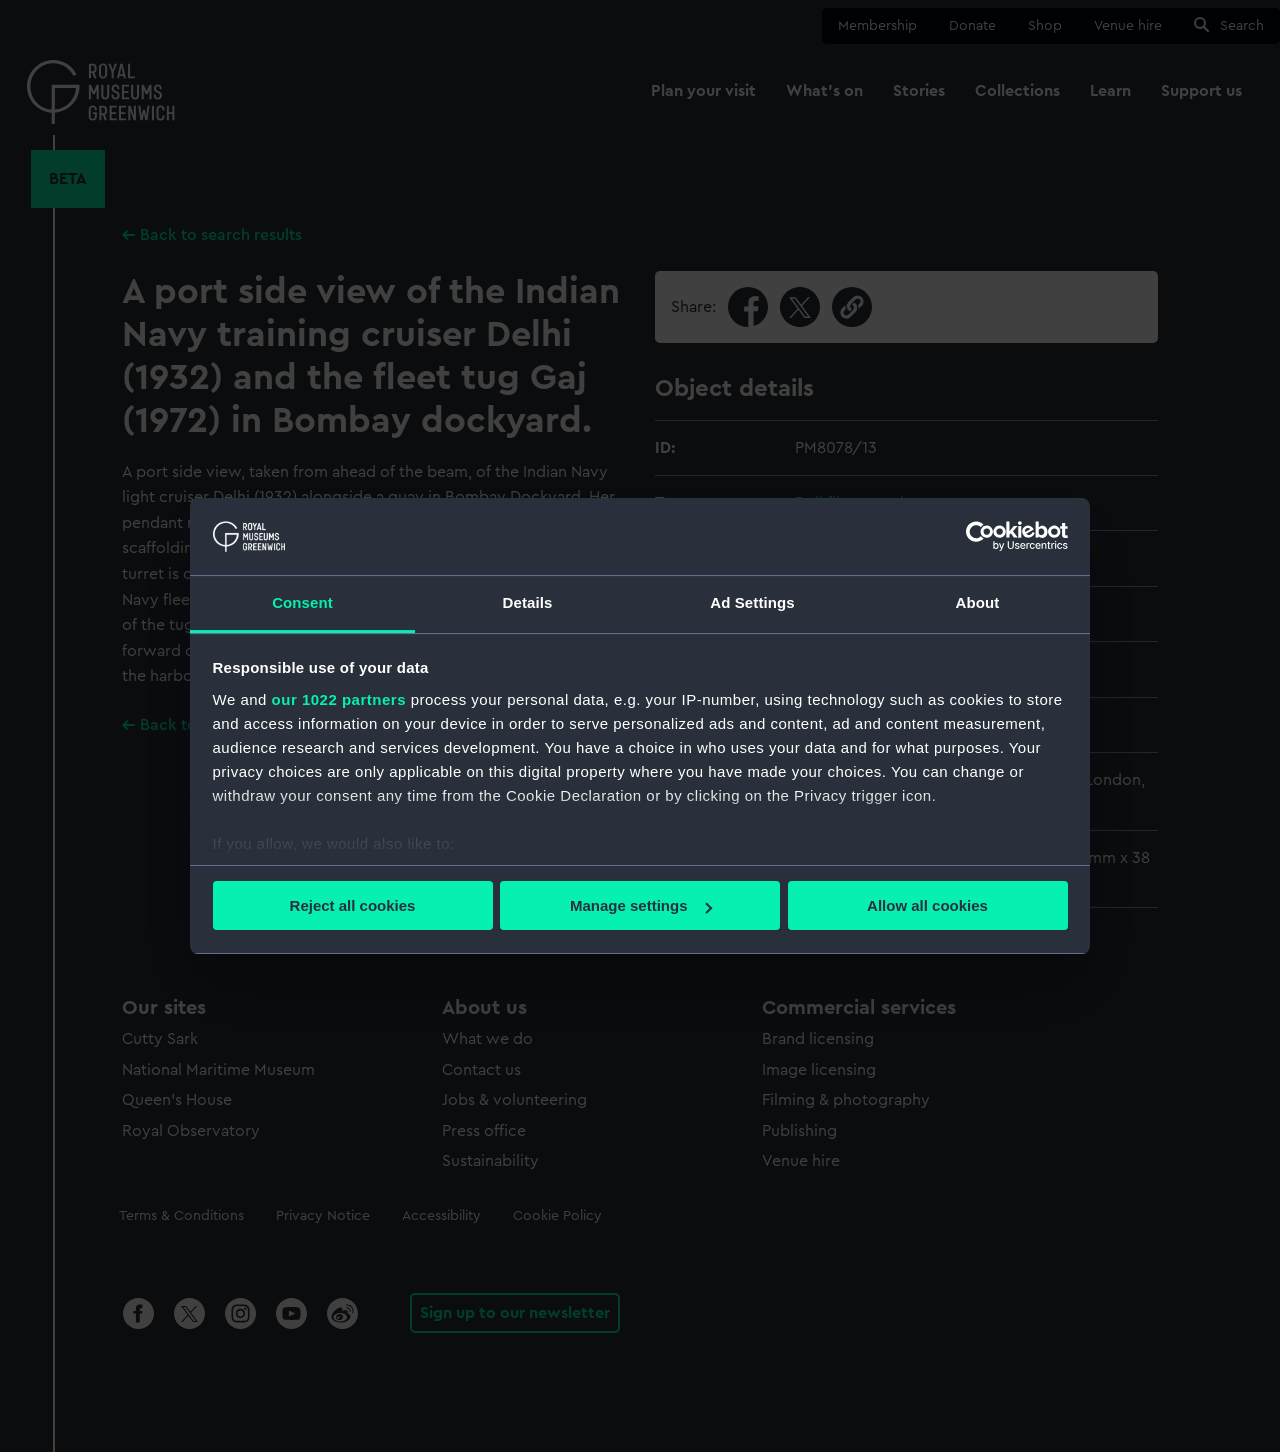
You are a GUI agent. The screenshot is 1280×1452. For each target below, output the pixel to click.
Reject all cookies (353, 905)
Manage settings (641, 905)
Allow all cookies (927, 905)
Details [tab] (528, 602)
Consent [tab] (302, 602)
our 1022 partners (339, 699)
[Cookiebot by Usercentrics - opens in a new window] (980, 536)
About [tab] (978, 602)
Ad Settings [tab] (752, 602)
